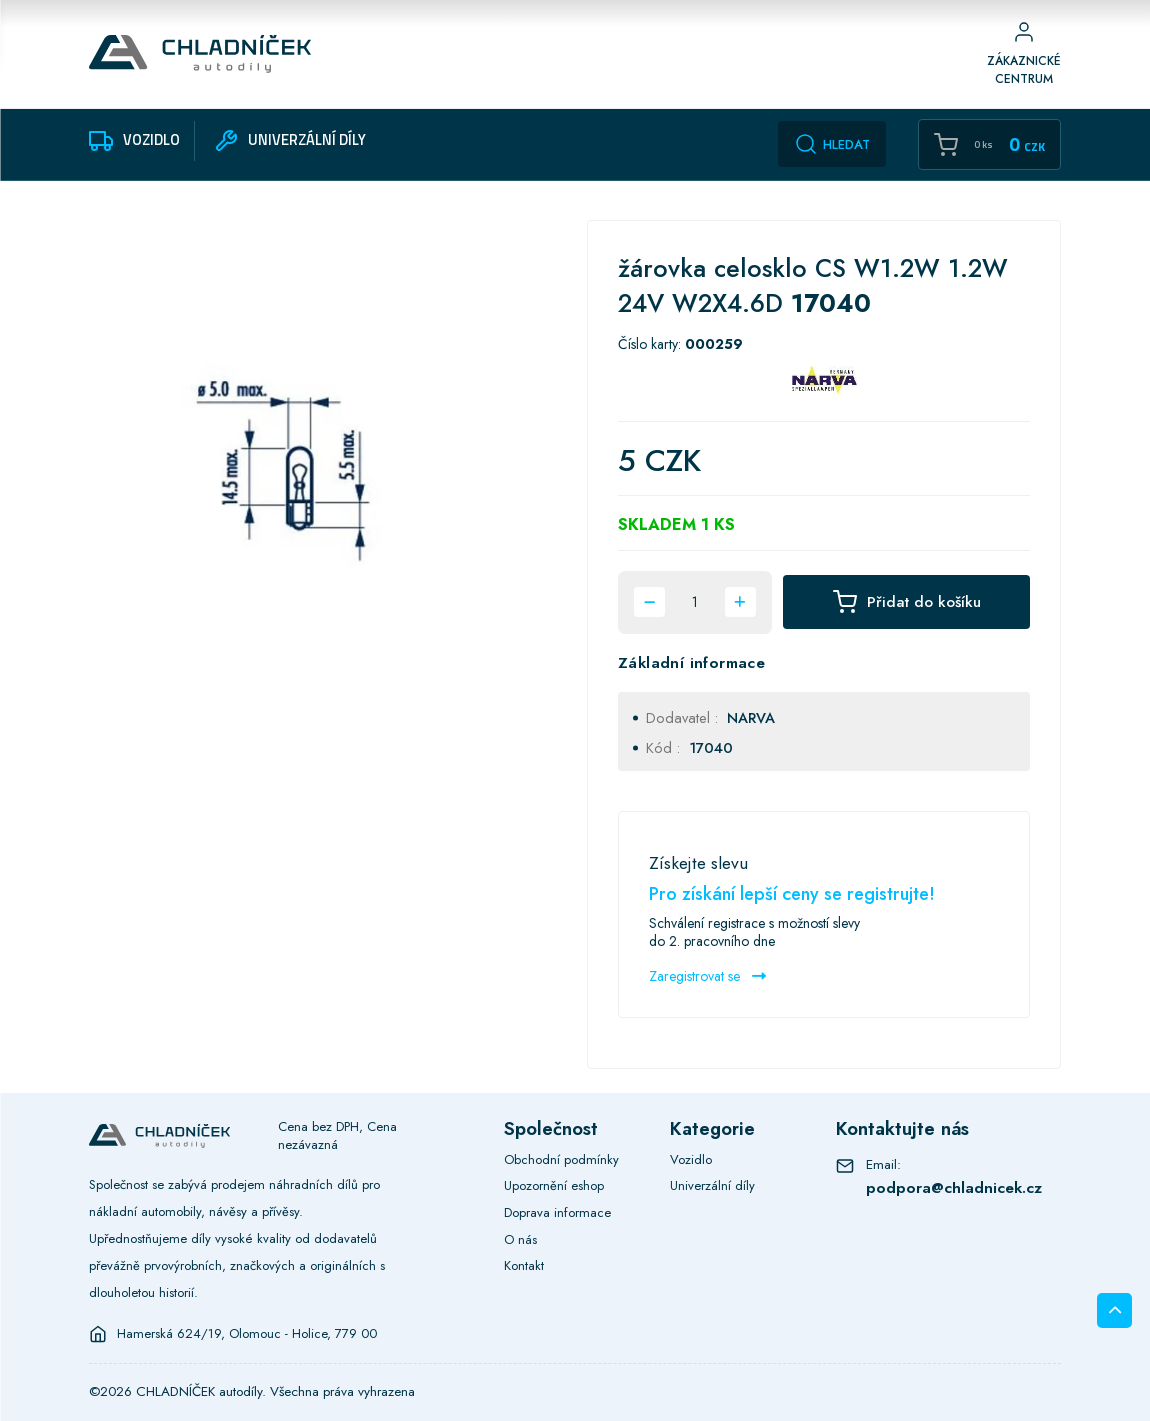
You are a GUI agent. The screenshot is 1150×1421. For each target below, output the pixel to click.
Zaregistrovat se (707, 976)
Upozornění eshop (554, 1185)
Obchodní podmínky (561, 1159)
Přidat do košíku (907, 602)
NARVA (751, 717)
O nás (520, 1239)
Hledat (832, 144)
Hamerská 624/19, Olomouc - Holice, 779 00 (247, 1334)
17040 (711, 747)
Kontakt (524, 1265)
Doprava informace (557, 1212)
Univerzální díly (712, 1185)
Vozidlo (691, 1159)
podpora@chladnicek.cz (954, 1187)
